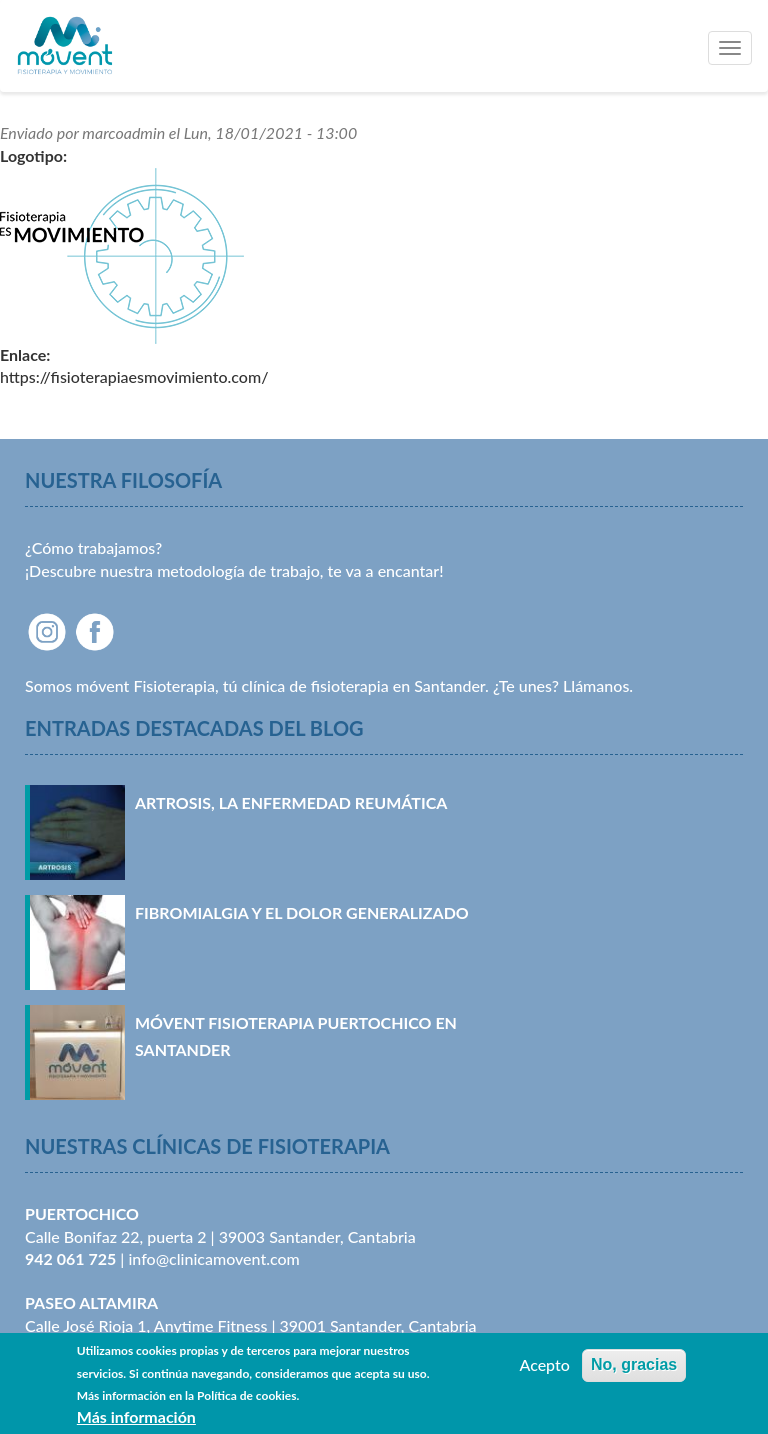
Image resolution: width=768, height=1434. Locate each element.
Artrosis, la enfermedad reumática (291, 802)
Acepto (544, 1370)
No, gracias (634, 1370)
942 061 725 (70, 1258)
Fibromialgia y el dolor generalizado (302, 912)
